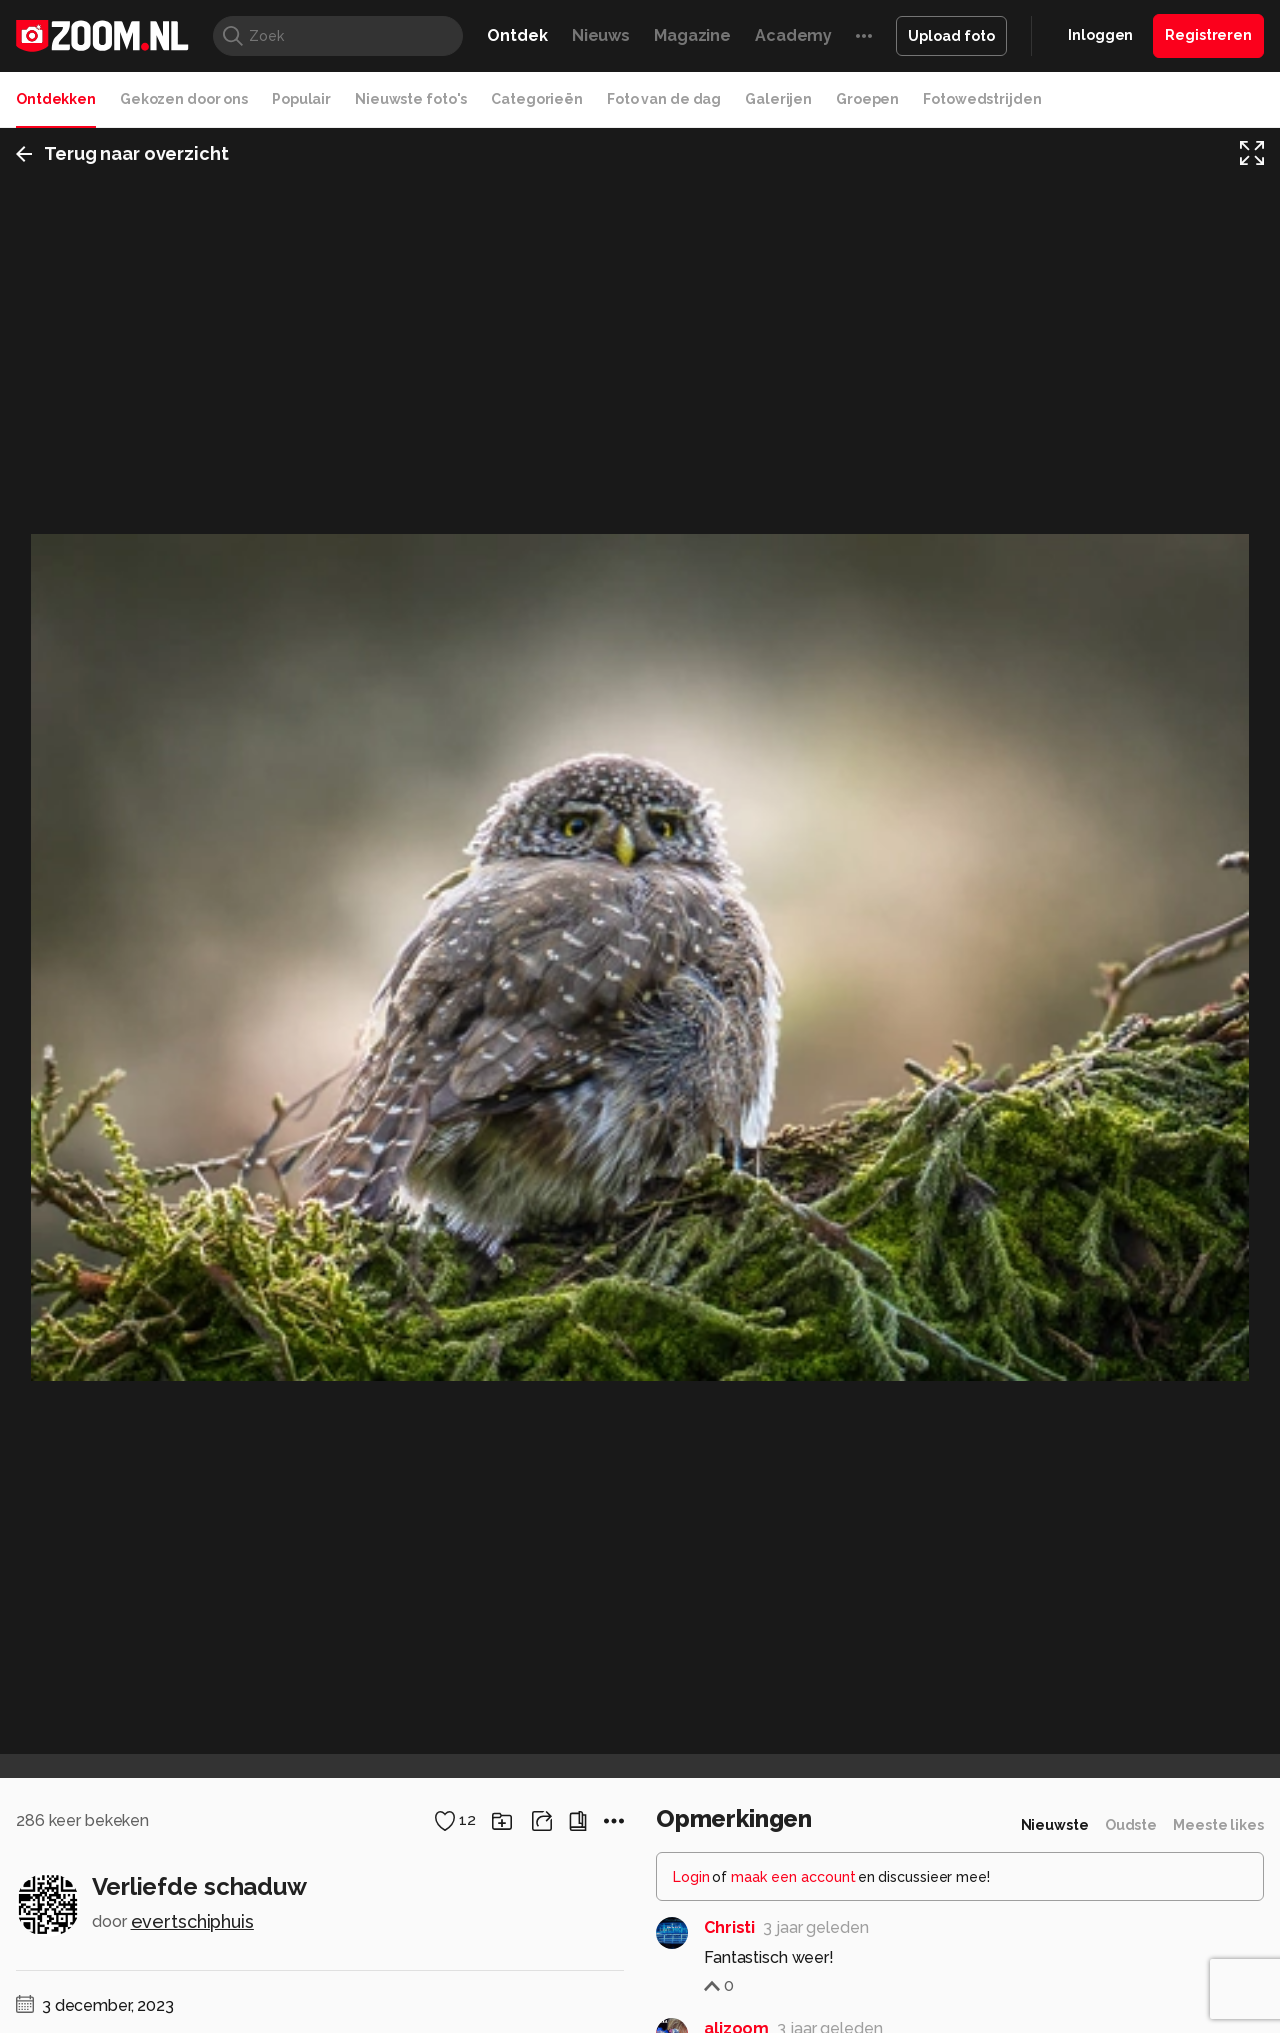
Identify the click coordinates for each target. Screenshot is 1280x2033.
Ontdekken (56, 99)
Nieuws (601, 35)
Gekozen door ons (184, 99)
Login (691, 1877)
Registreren (1208, 35)
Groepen (867, 99)
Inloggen (1100, 35)
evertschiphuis (192, 1921)
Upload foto (951, 36)
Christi (729, 1927)
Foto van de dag (664, 99)
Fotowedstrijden (982, 99)
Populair (301, 99)
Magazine (692, 35)
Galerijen (778, 99)
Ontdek (517, 35)
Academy (793, 35)
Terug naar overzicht (122, 153)
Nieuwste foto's (411, 99)
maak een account (793, 1877)
